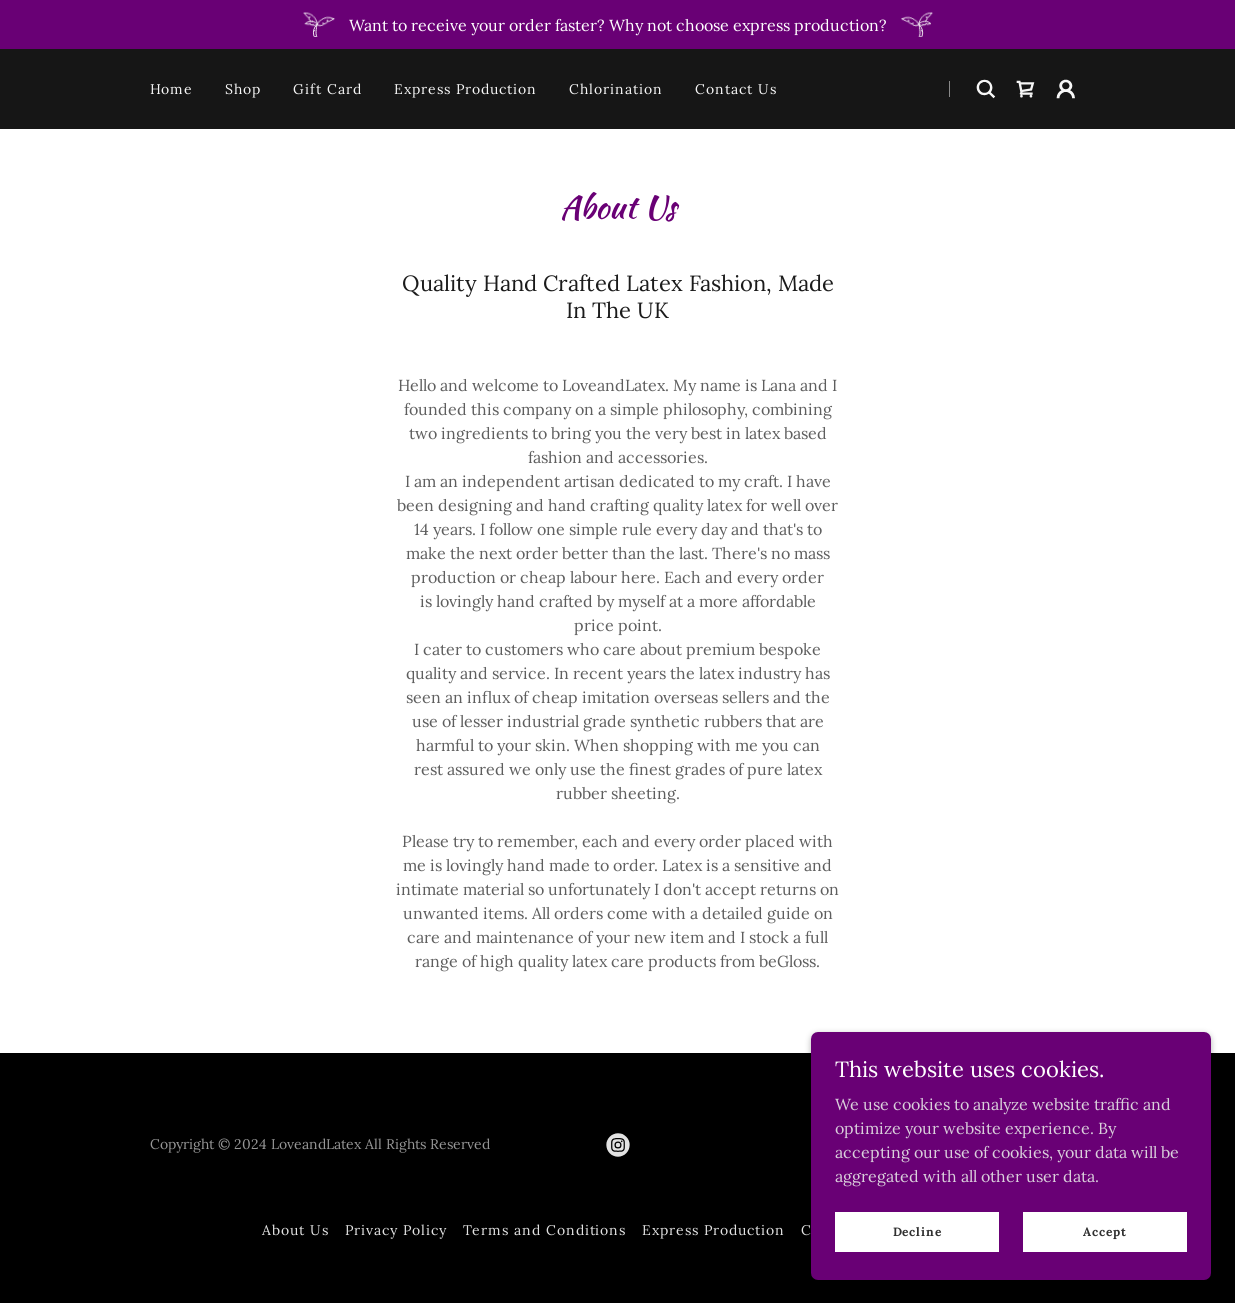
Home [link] (172, 89)
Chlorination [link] (616, 89)
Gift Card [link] (327, 89)
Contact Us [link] (736, 89)
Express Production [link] (465, 89)
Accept (1104, 1231)
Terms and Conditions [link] (545, 1230)
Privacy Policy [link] (396, 1230)
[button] (1066, 89)
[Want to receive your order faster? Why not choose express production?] (617, 24)
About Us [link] (295, 1230)
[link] (1026, 89)
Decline (917, 1231)
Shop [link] (243, 89)
